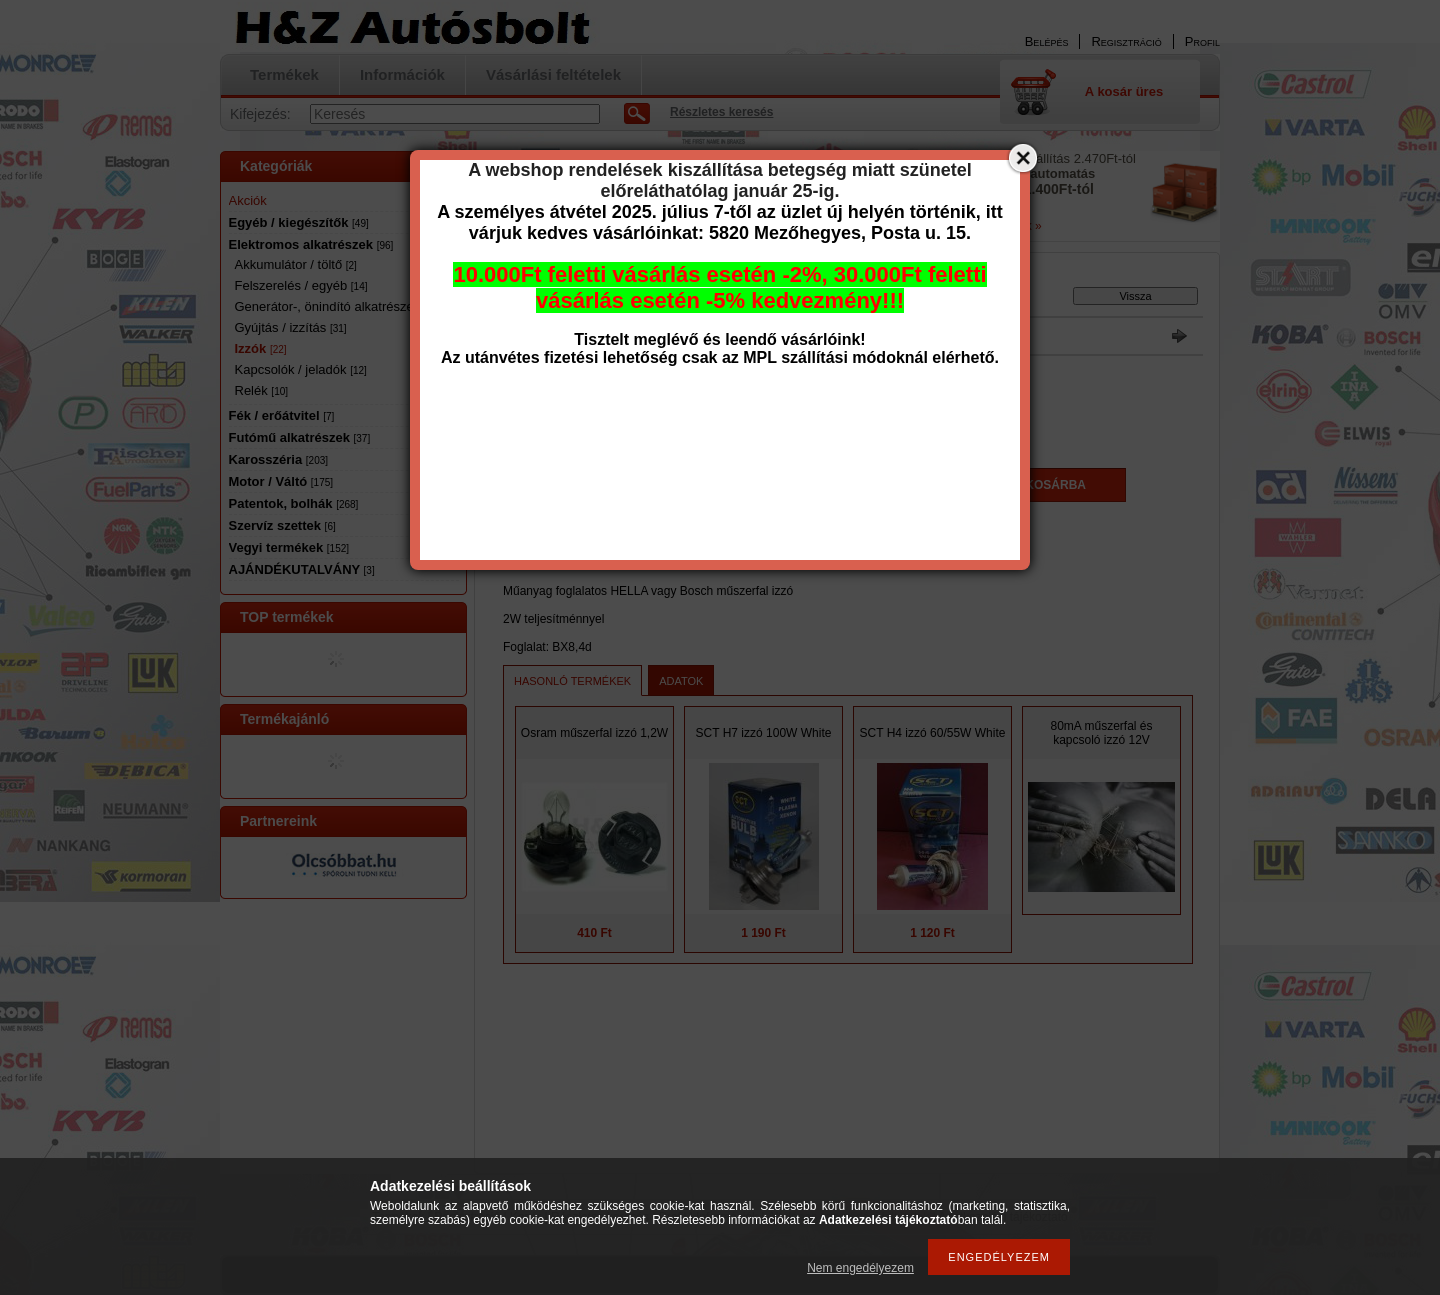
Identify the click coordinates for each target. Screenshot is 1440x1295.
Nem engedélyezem (860, 1268)
